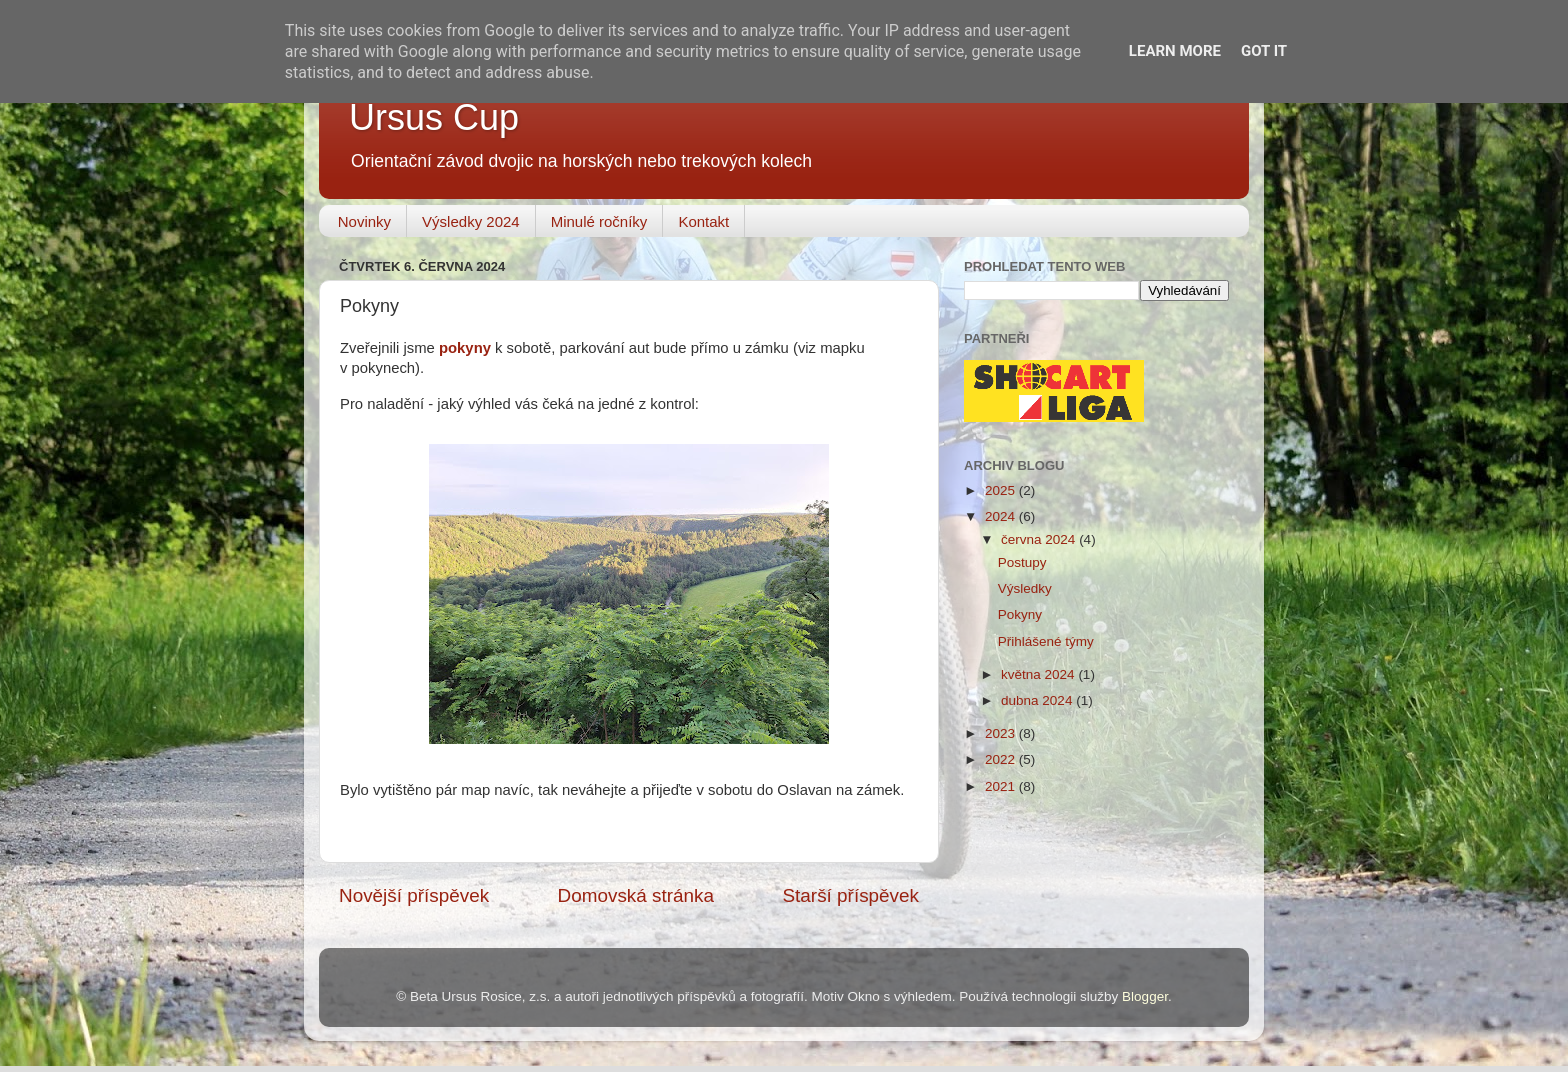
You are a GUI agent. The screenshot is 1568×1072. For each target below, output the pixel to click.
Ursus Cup (434, 117)
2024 (1002, 516)
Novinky (364, 221)
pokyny (465, 348)
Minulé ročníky (599, 221)
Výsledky (1025, 588)
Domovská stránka (636, 895)
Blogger (1145, 996)
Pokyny (1020, 614)
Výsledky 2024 (471, 221)
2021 (1002, 786)
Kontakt (703, 221)
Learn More (1175, 51)
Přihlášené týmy (1046, 641)
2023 (1002, 733)
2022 (1002, 759)
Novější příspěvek (414, 895)
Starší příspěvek (851, 895)
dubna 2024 (1038, 700)
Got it (1264, 51)
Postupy (1022, 562)
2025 (1002, 490)
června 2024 (1040, 539)
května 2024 (1039, 674)
